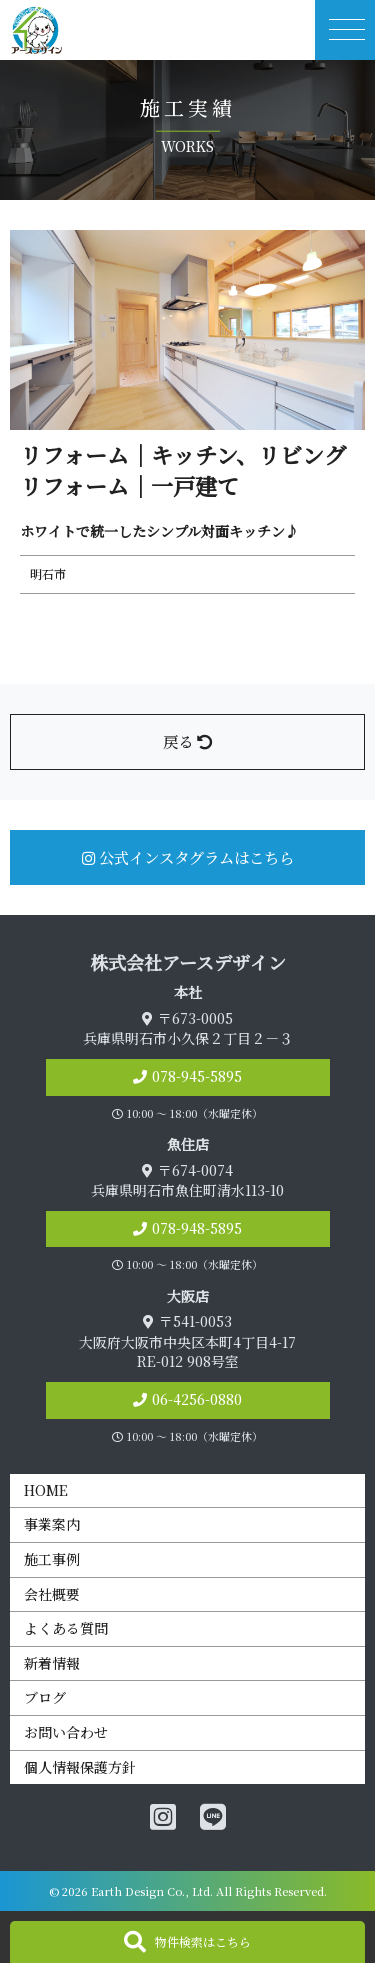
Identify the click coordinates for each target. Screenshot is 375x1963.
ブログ (45, 1697)
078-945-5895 (197, 1076)
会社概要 (52, 1594)
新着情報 (52, 1663)
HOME (46, 1490)
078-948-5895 (197, 1228)
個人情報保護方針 (80, 1767)
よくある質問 (66, 1628)
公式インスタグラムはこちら (188, 857)
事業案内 (52, 1524)
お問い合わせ (66, 1732)
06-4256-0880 (197, 1399)
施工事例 (52, 1559)
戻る (187, 741)
